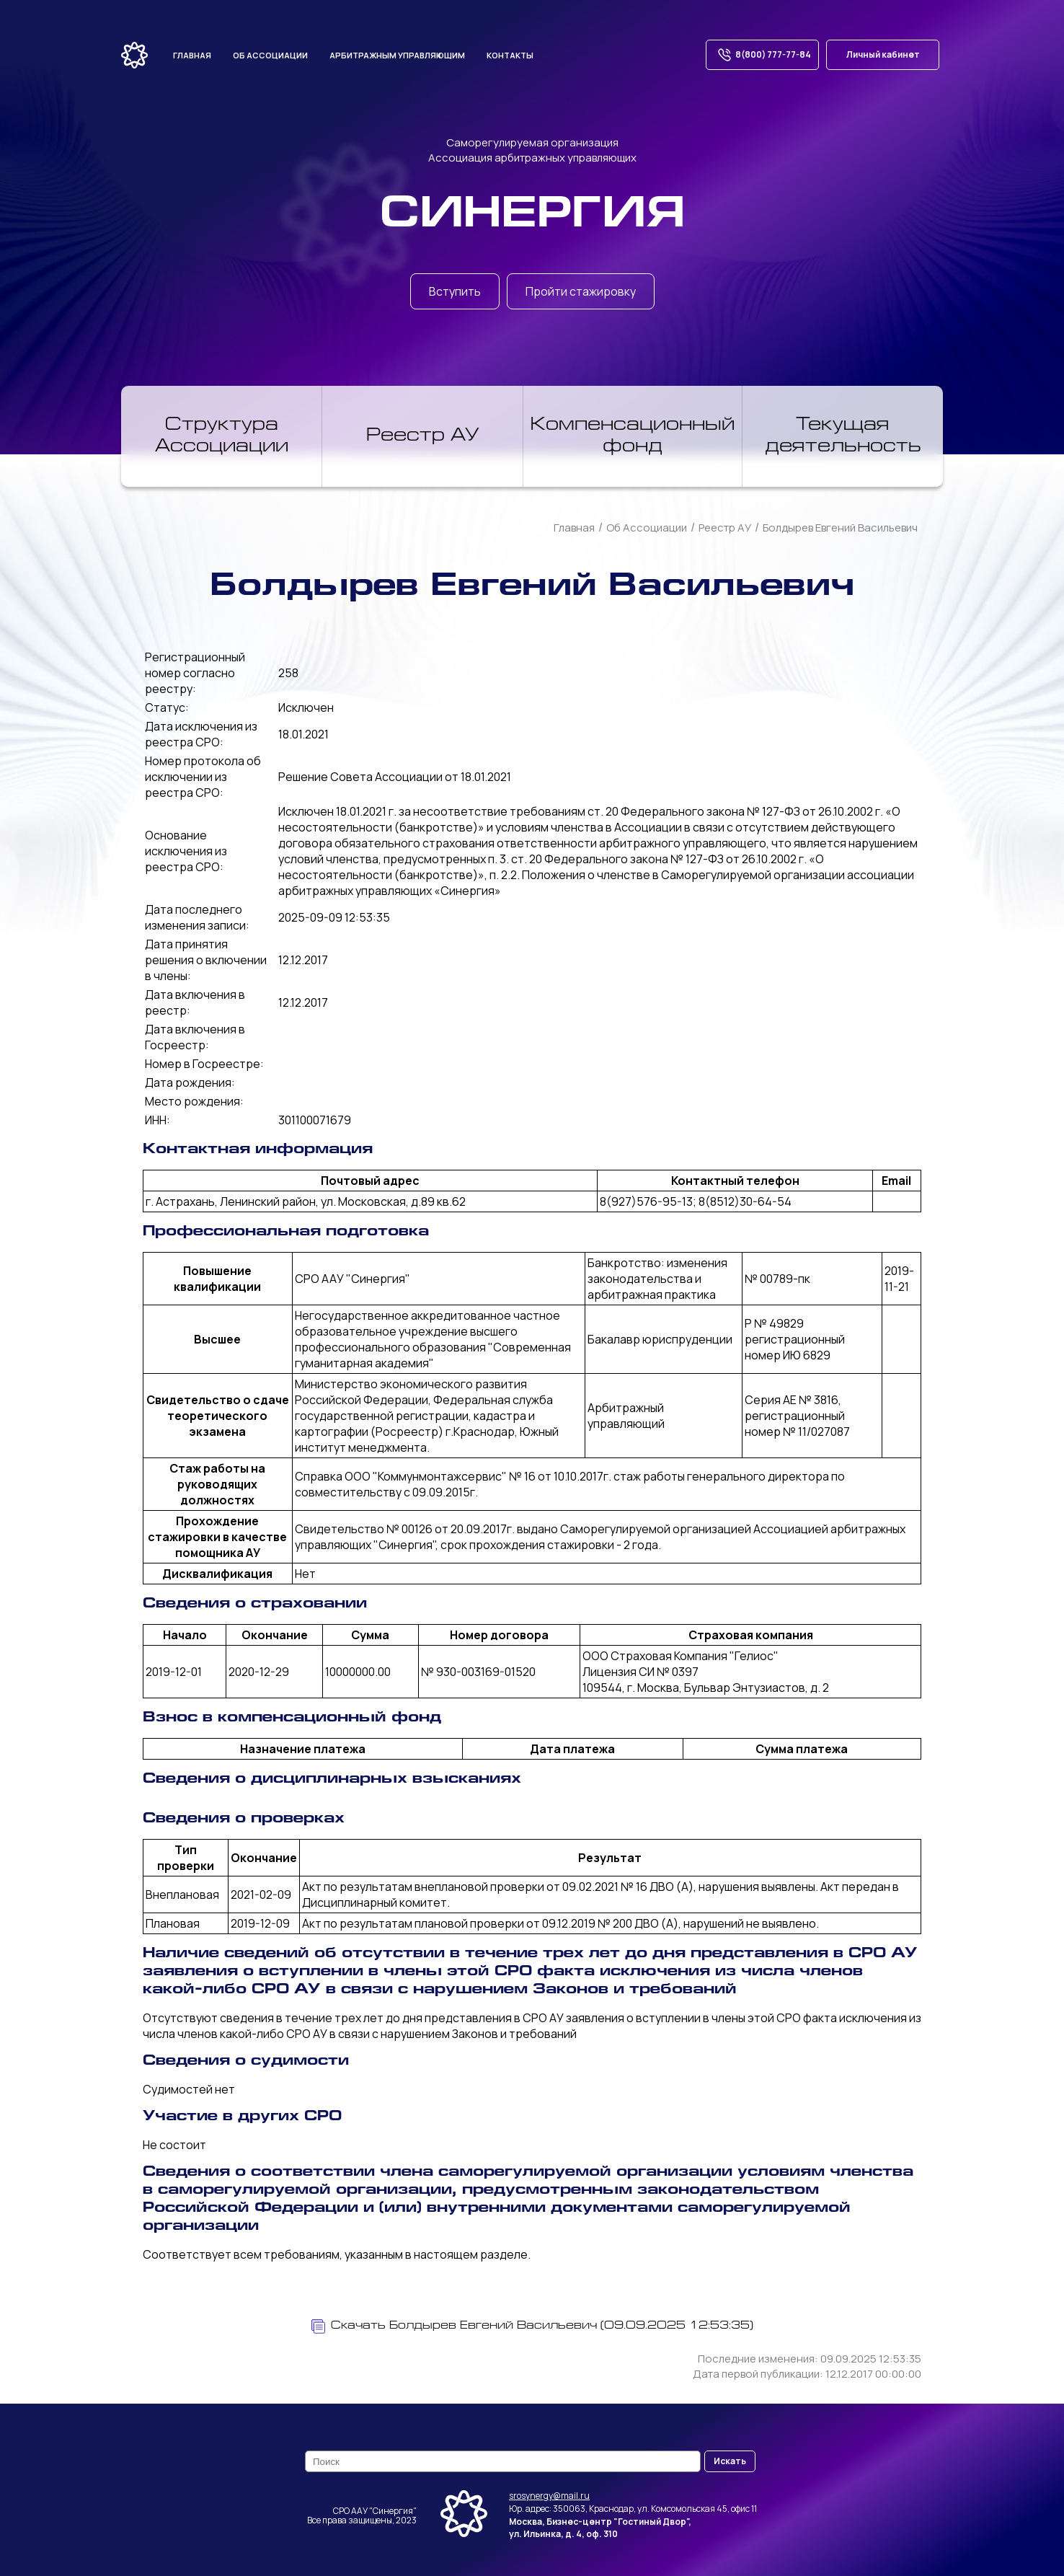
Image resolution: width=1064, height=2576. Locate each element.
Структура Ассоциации (221, 436)
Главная (192, 55)
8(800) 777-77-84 (762, 55)
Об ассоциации (270, 55)
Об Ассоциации (646, 527)
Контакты (510, 55)
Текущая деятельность (843, 436)
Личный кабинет (883, 54)
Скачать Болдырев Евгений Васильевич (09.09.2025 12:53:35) (532, 2326)
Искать (730, 2461)
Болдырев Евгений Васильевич (840, 527)
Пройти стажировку (581, 291)
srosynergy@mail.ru (549, 2495)
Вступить (455, 291)
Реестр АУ (422, 436)
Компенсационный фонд (633, 436)
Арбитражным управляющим (397, 55)
